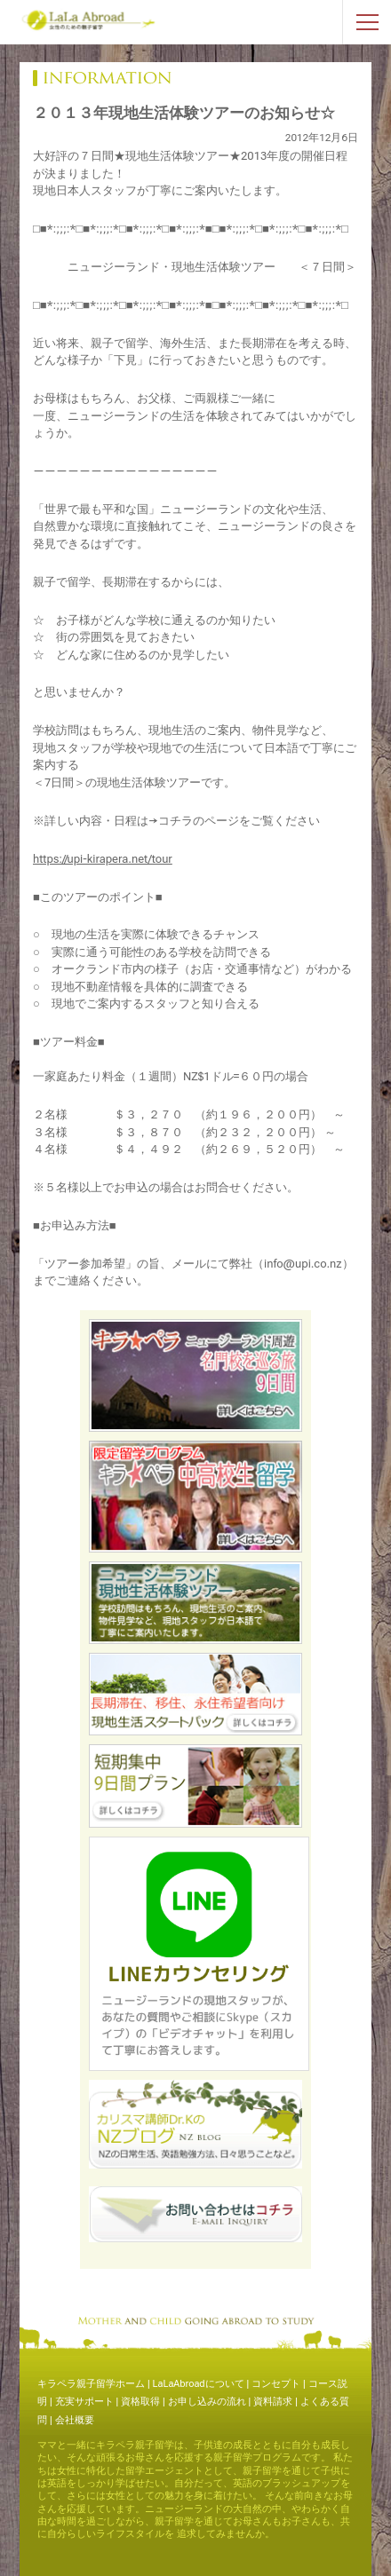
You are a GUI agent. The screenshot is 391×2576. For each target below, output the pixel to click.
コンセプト (275, 2384)
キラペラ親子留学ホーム (91, 2384)
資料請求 (272, 2401)
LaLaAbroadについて (198, 2384)
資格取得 (140, 2401)
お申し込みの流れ (207, 2401)
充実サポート (84, 2401)
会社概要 (74, 2420)
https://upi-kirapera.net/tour (102, 858)
